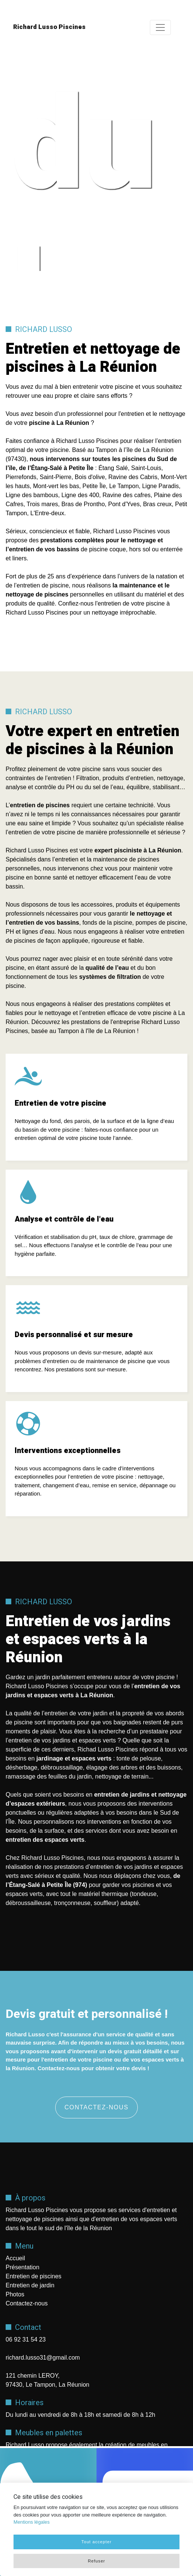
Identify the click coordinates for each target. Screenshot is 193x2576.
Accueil (15, 2258)
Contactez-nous (97, 2107)
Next (155, 163)
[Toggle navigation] (160, 27)
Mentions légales (32, 2522)
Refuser (96, 2561)
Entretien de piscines (34, 2276)
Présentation (22, 2267)
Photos (15, 2294)
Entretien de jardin (30, 2285)
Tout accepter (96, 2541)
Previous (22, 163)
